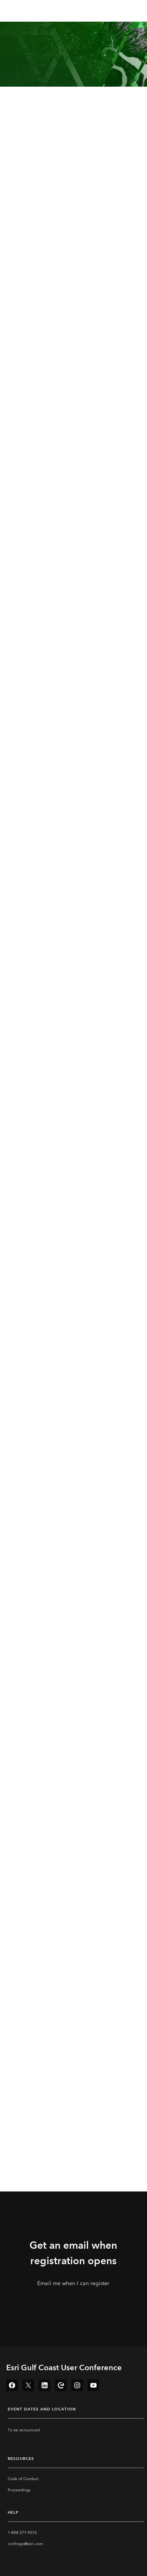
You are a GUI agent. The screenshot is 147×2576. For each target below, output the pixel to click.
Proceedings (19, 2490)
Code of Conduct (23, 2479)
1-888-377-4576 (22, 2532)
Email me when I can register (73, 2283)
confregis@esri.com (25, 2544)
